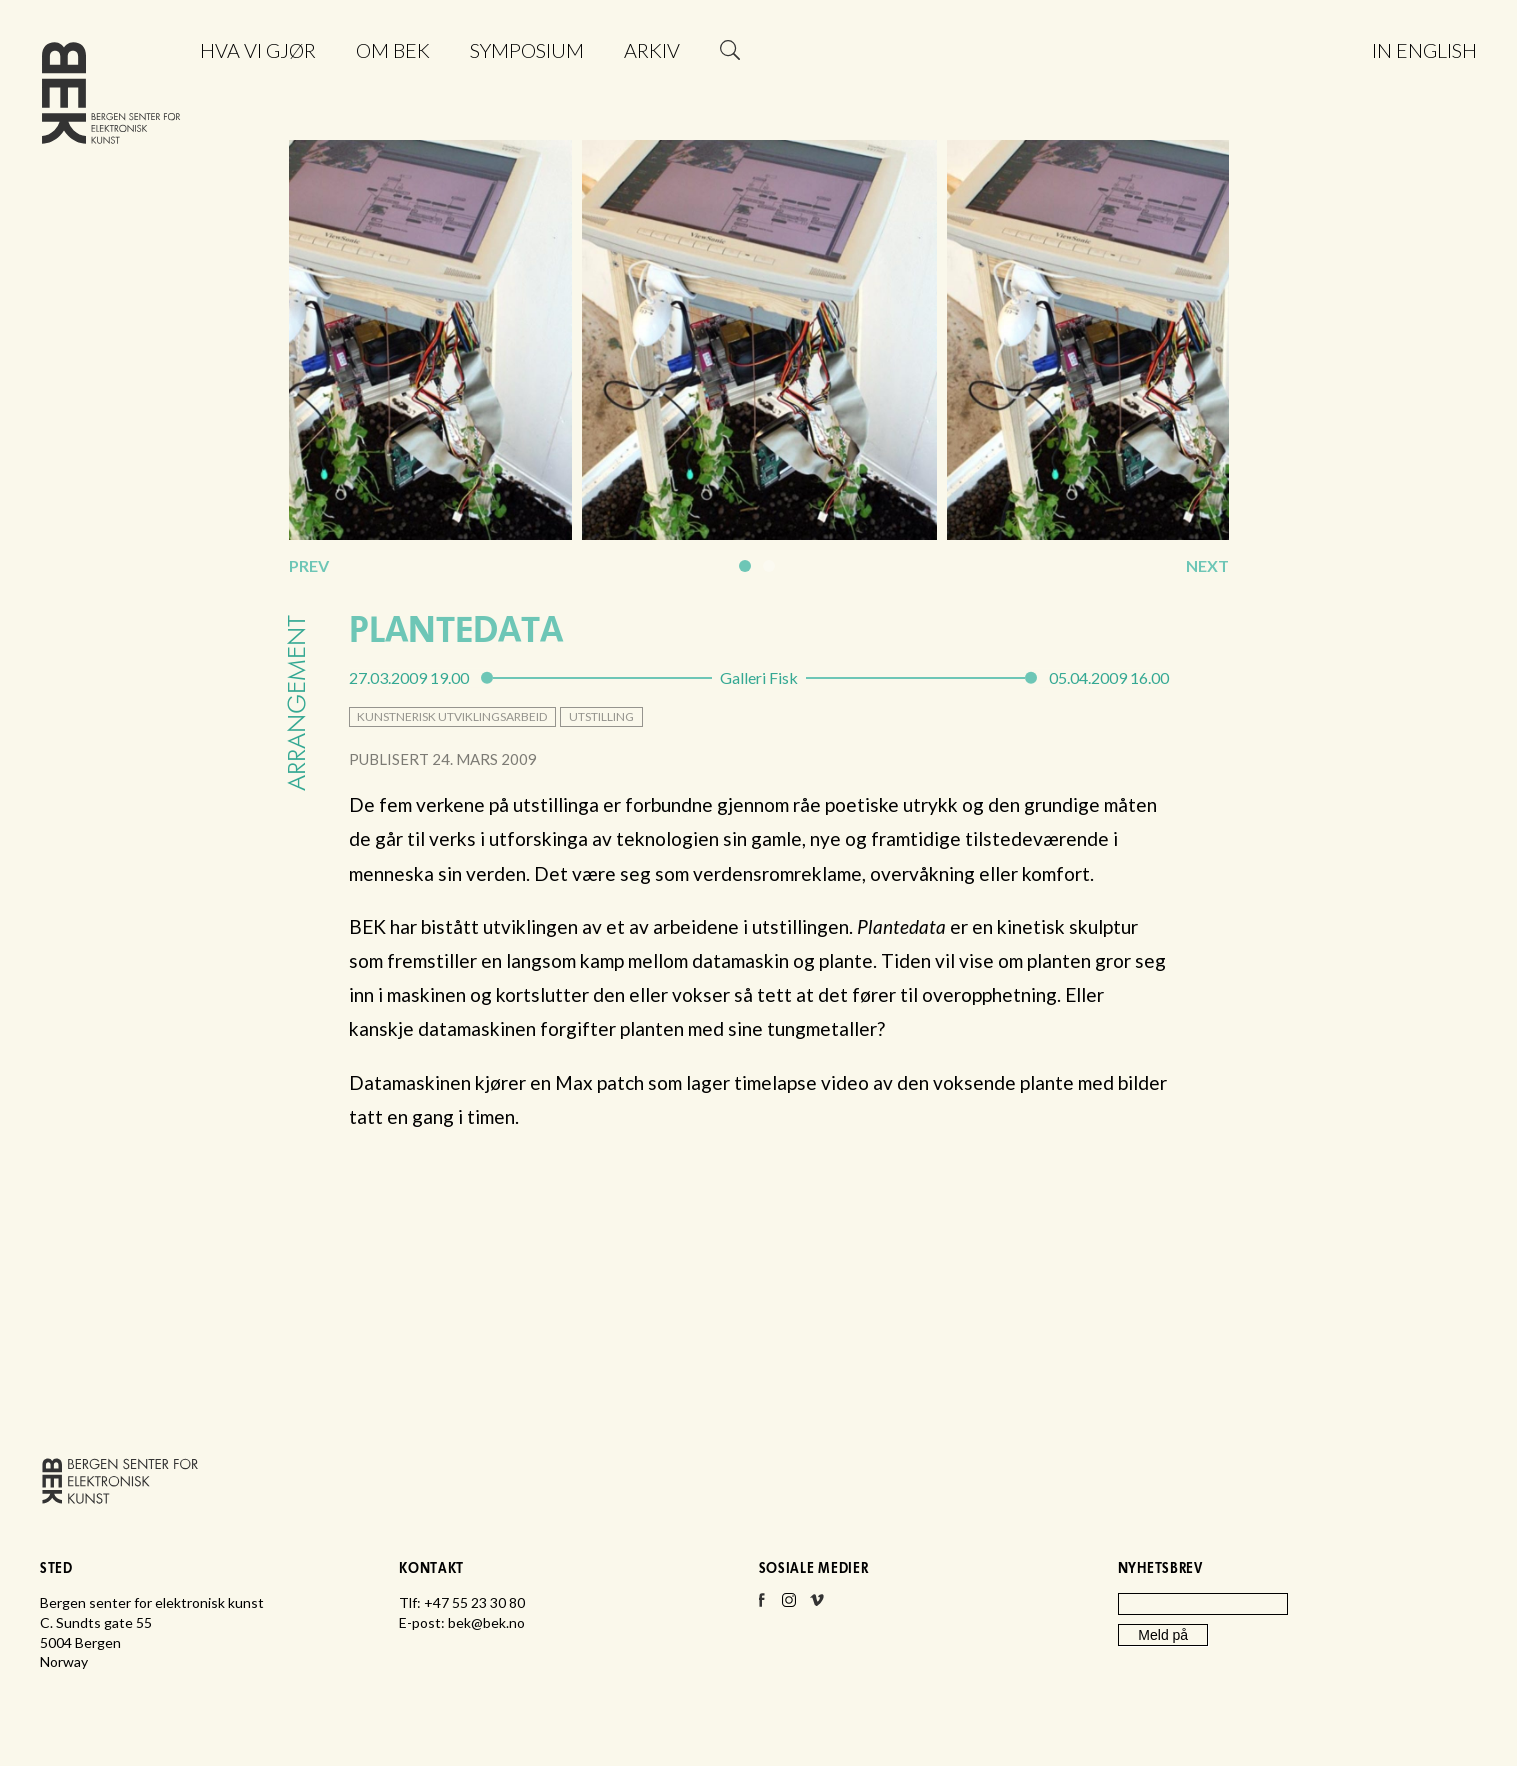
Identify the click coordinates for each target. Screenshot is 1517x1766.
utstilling (601, 716)
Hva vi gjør (258, 50)
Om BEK (393, 50)
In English (1424, 50)
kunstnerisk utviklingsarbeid (452, 716)
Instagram (789, 1606)
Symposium (527, 50)
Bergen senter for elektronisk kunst (111, 97)
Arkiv (652, 50)
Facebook (761, 1606)
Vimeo (817, 1606)
